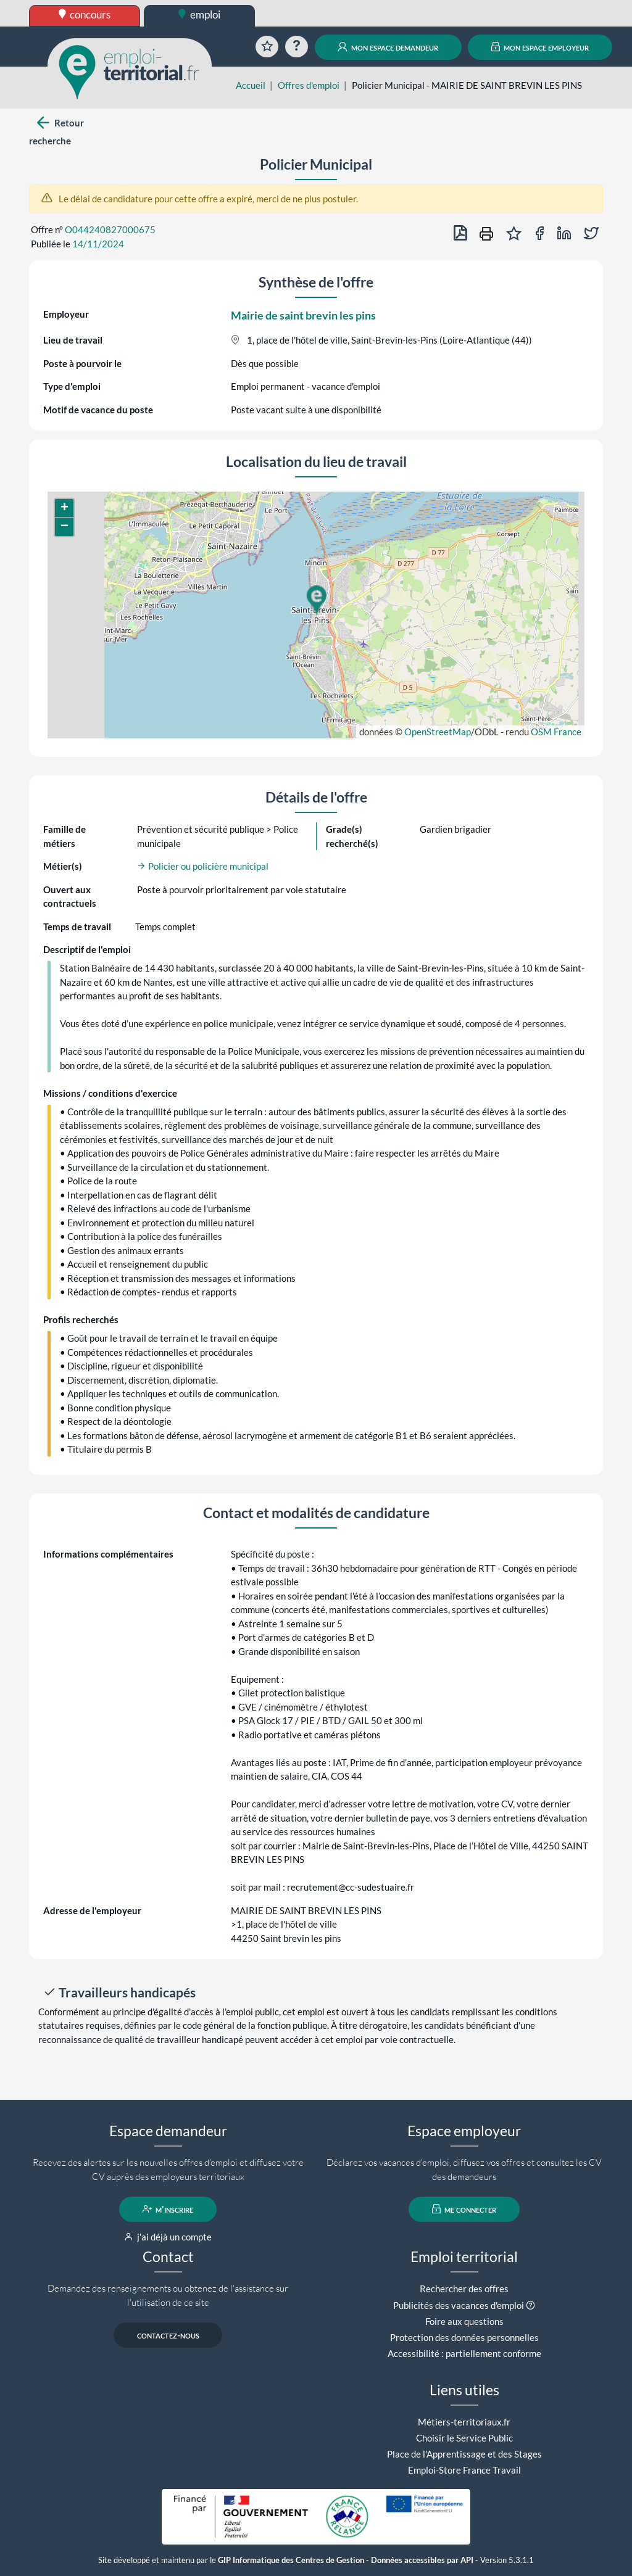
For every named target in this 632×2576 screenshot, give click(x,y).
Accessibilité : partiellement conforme (464, 2353)
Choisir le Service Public (464, 2437)
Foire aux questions (464, 2321)
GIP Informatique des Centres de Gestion (291, 2560)
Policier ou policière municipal (202, 866)
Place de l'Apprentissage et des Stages (464, 2453)
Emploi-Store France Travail (464, 2469)
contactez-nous (168, 2334)
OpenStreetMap (437, 731)
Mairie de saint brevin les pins (303, 315)
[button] (316, 600)
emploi (199, 14)
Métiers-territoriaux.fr (464, 2421)
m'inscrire (168, 2209)
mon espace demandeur (388, 46)
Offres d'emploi (308, 85)
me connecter (464, 2209)
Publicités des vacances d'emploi (458, 2305)
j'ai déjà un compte (168, 2236)
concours (85, 14)
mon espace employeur (540, 46)
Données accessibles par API (422, 2560)
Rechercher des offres (464, 2288)
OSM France (556, 731)
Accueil (250, 85)
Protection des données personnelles (464, 2337)
